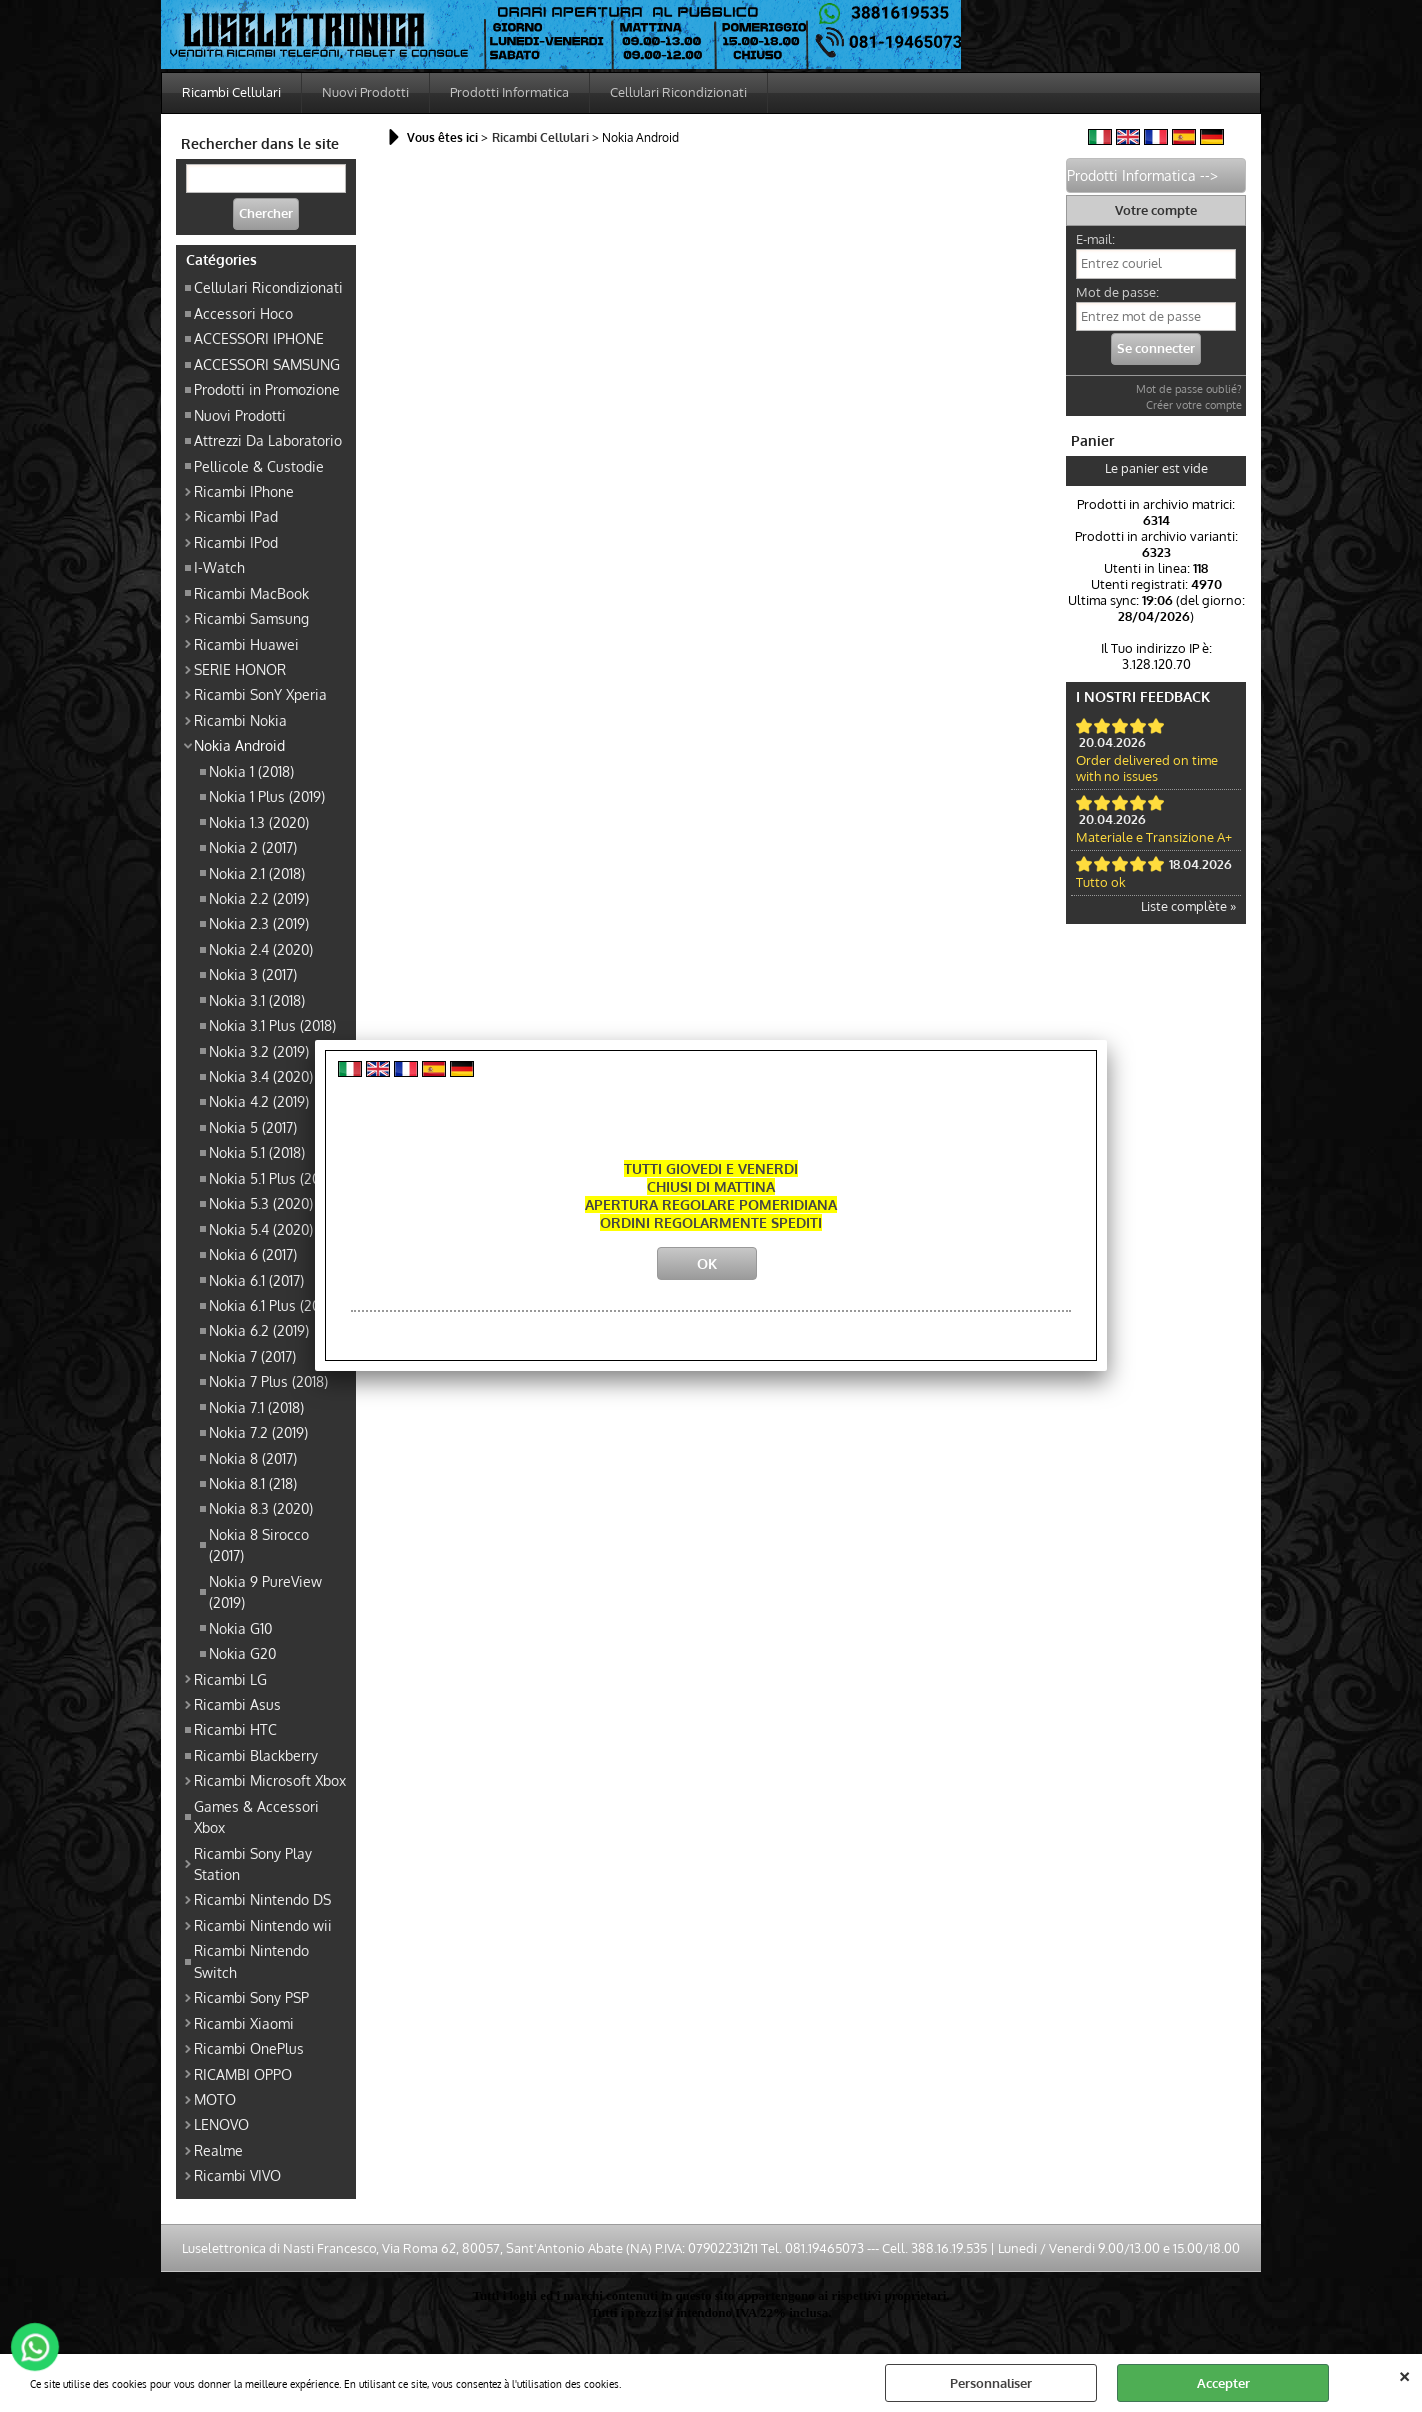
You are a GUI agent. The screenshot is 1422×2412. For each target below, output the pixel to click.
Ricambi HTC (235, 1729)
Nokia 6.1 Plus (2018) (272, 1305)
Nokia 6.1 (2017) (256, 1280)
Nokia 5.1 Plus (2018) (272, 1178)
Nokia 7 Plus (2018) (268, 1381)
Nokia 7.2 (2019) (258, 1432)
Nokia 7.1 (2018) (256, 1407)
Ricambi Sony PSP (251, 1997)
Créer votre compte (1194, 405)
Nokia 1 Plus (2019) (267, 796)
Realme (218, 2150)
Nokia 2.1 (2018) (257, 873)
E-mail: (1095, 239)
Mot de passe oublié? (1189, 389)
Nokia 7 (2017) (252, 1356)
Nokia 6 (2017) (253, 1254)
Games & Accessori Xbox (256, 1816)
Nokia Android (239, 745)
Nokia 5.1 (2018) (257, 1152)
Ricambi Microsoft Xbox (270, 1780)
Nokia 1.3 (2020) (259, 822)
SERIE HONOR (240, 669)
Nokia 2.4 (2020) (261, 949)
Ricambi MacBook (251, 593)
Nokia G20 (242, 1653)
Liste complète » (1188, 906)
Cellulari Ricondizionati (678, 92)
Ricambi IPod (236, 542)
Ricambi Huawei (246, 644)
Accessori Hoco (243, 313)
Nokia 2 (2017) (253, 847)
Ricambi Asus (237, 1704)
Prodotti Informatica (509, 92)
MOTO (215, 2099)
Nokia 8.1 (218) (253, 1483)
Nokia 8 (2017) (253, 1458)
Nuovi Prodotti (365, 92)
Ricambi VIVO (237, 2175)
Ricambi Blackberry (256, 1755)
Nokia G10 (240, 1628)
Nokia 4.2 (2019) (259, 1101)
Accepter (1223, 2383)
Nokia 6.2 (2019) (259, 1330)
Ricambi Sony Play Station (253, 1863)
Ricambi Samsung (251, 618)
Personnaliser (991, 2383)
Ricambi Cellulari (231, 92)
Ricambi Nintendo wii (263, 1925)
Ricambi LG (230, 1679)
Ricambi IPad (236, 516)
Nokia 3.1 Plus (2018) (272, 1025)
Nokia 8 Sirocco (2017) (259, 1544)
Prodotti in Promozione (267, 389)
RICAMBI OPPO (243, 2074)
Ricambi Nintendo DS (262, 1899)
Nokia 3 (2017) (253, 974)
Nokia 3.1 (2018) (257, 1000)
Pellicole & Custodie (259, 466)
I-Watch (219, 567)
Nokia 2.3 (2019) (259, 923)
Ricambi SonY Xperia (260, 694)
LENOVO (221, 2124)
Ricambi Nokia (240, 720)
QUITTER (1404, 2374)
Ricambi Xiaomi (244, 2023)
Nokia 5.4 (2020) (261, 1229)
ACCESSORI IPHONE (259, 338)
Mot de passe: (1117, 292)
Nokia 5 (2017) (253, 1127)
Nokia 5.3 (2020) (261, 1203)
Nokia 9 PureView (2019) (265, 1591)
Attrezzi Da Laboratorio (268, 440)
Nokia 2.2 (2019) (259, 898)
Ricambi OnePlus (249, 2048)
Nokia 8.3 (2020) (261, 1508)
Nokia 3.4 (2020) (261, 1076)
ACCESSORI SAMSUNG (267, 364)
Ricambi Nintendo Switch (251, 1960)
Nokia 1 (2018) (251, 771)
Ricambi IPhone (244, 491)
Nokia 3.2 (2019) (259, 1051)
